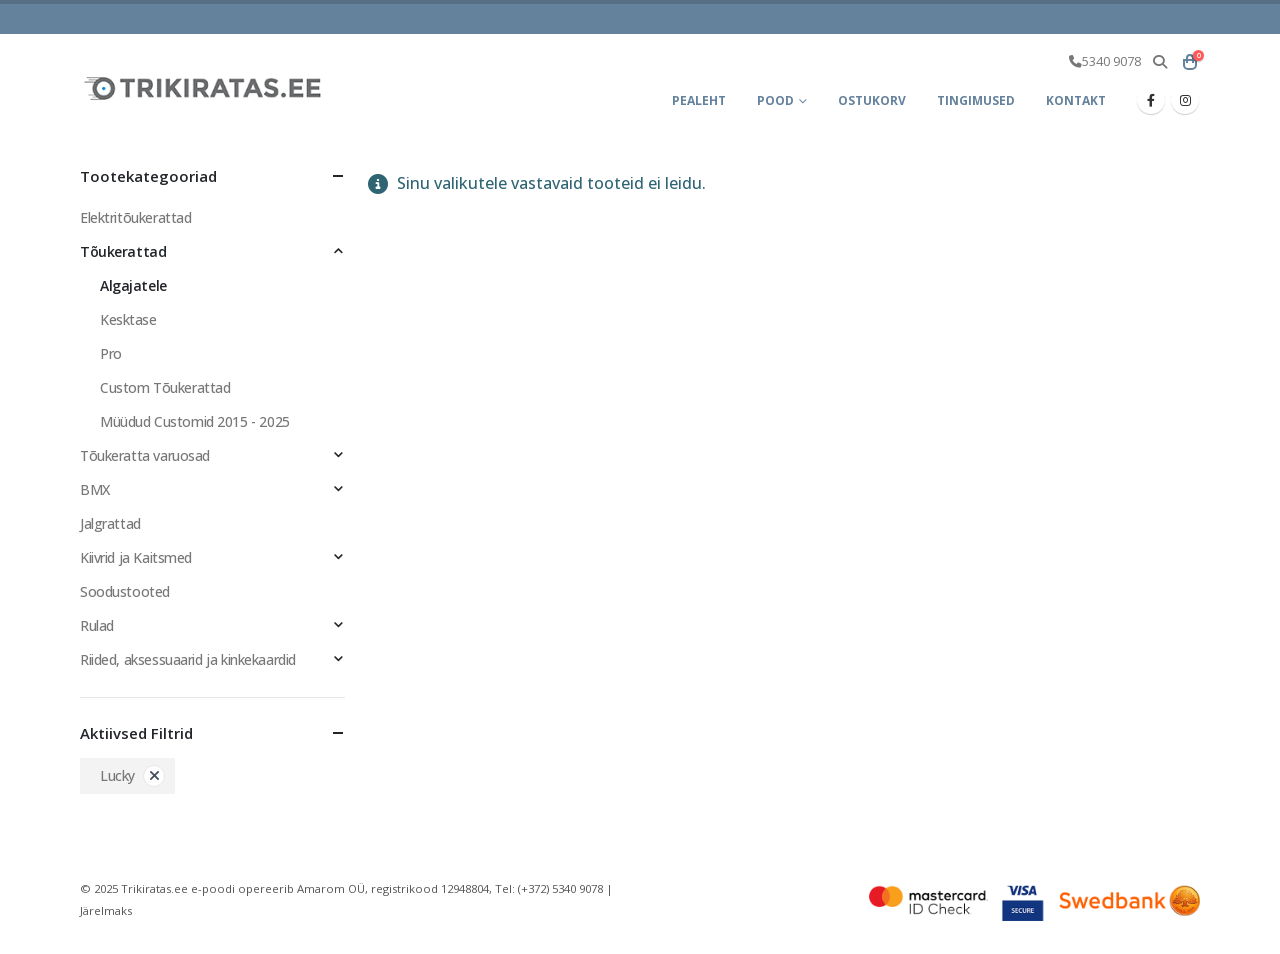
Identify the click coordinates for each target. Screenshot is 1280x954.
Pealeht (699, 100)
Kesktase (128, 319)
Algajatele (133, 285)
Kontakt (1076, 100)
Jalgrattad (110, 523)
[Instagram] (1185, 100)
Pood (775, 100)
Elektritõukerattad (135, 217)
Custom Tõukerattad (165, 387)
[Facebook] (1151, 100)
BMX (95, 489)
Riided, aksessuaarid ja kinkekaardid (188, 659)
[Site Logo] (205, 88)
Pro (111, 353)
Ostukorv (872, 100)
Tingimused (976, 100)
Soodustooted (125, 591)
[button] (1159, 62)
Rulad (97, 625)
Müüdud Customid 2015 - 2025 (195, 421)
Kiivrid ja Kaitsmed (136, 557)
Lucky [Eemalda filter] (117, 775)
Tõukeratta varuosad (145, 455)
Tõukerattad (123, 251)
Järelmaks (106, 910)
